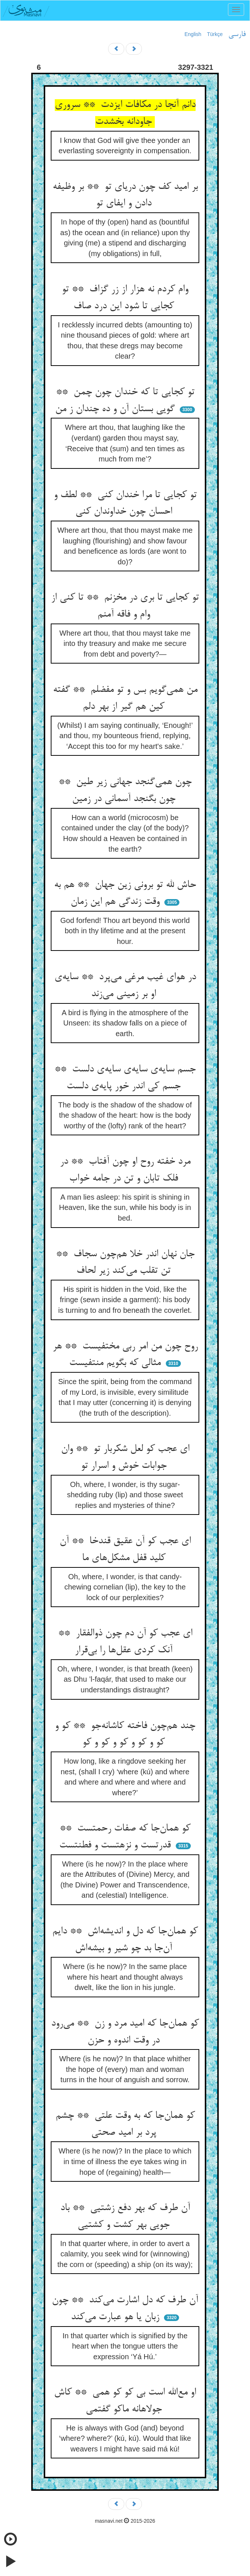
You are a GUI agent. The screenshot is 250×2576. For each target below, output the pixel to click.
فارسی (237, 34)
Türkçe (215, 34)
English (193, 34)
